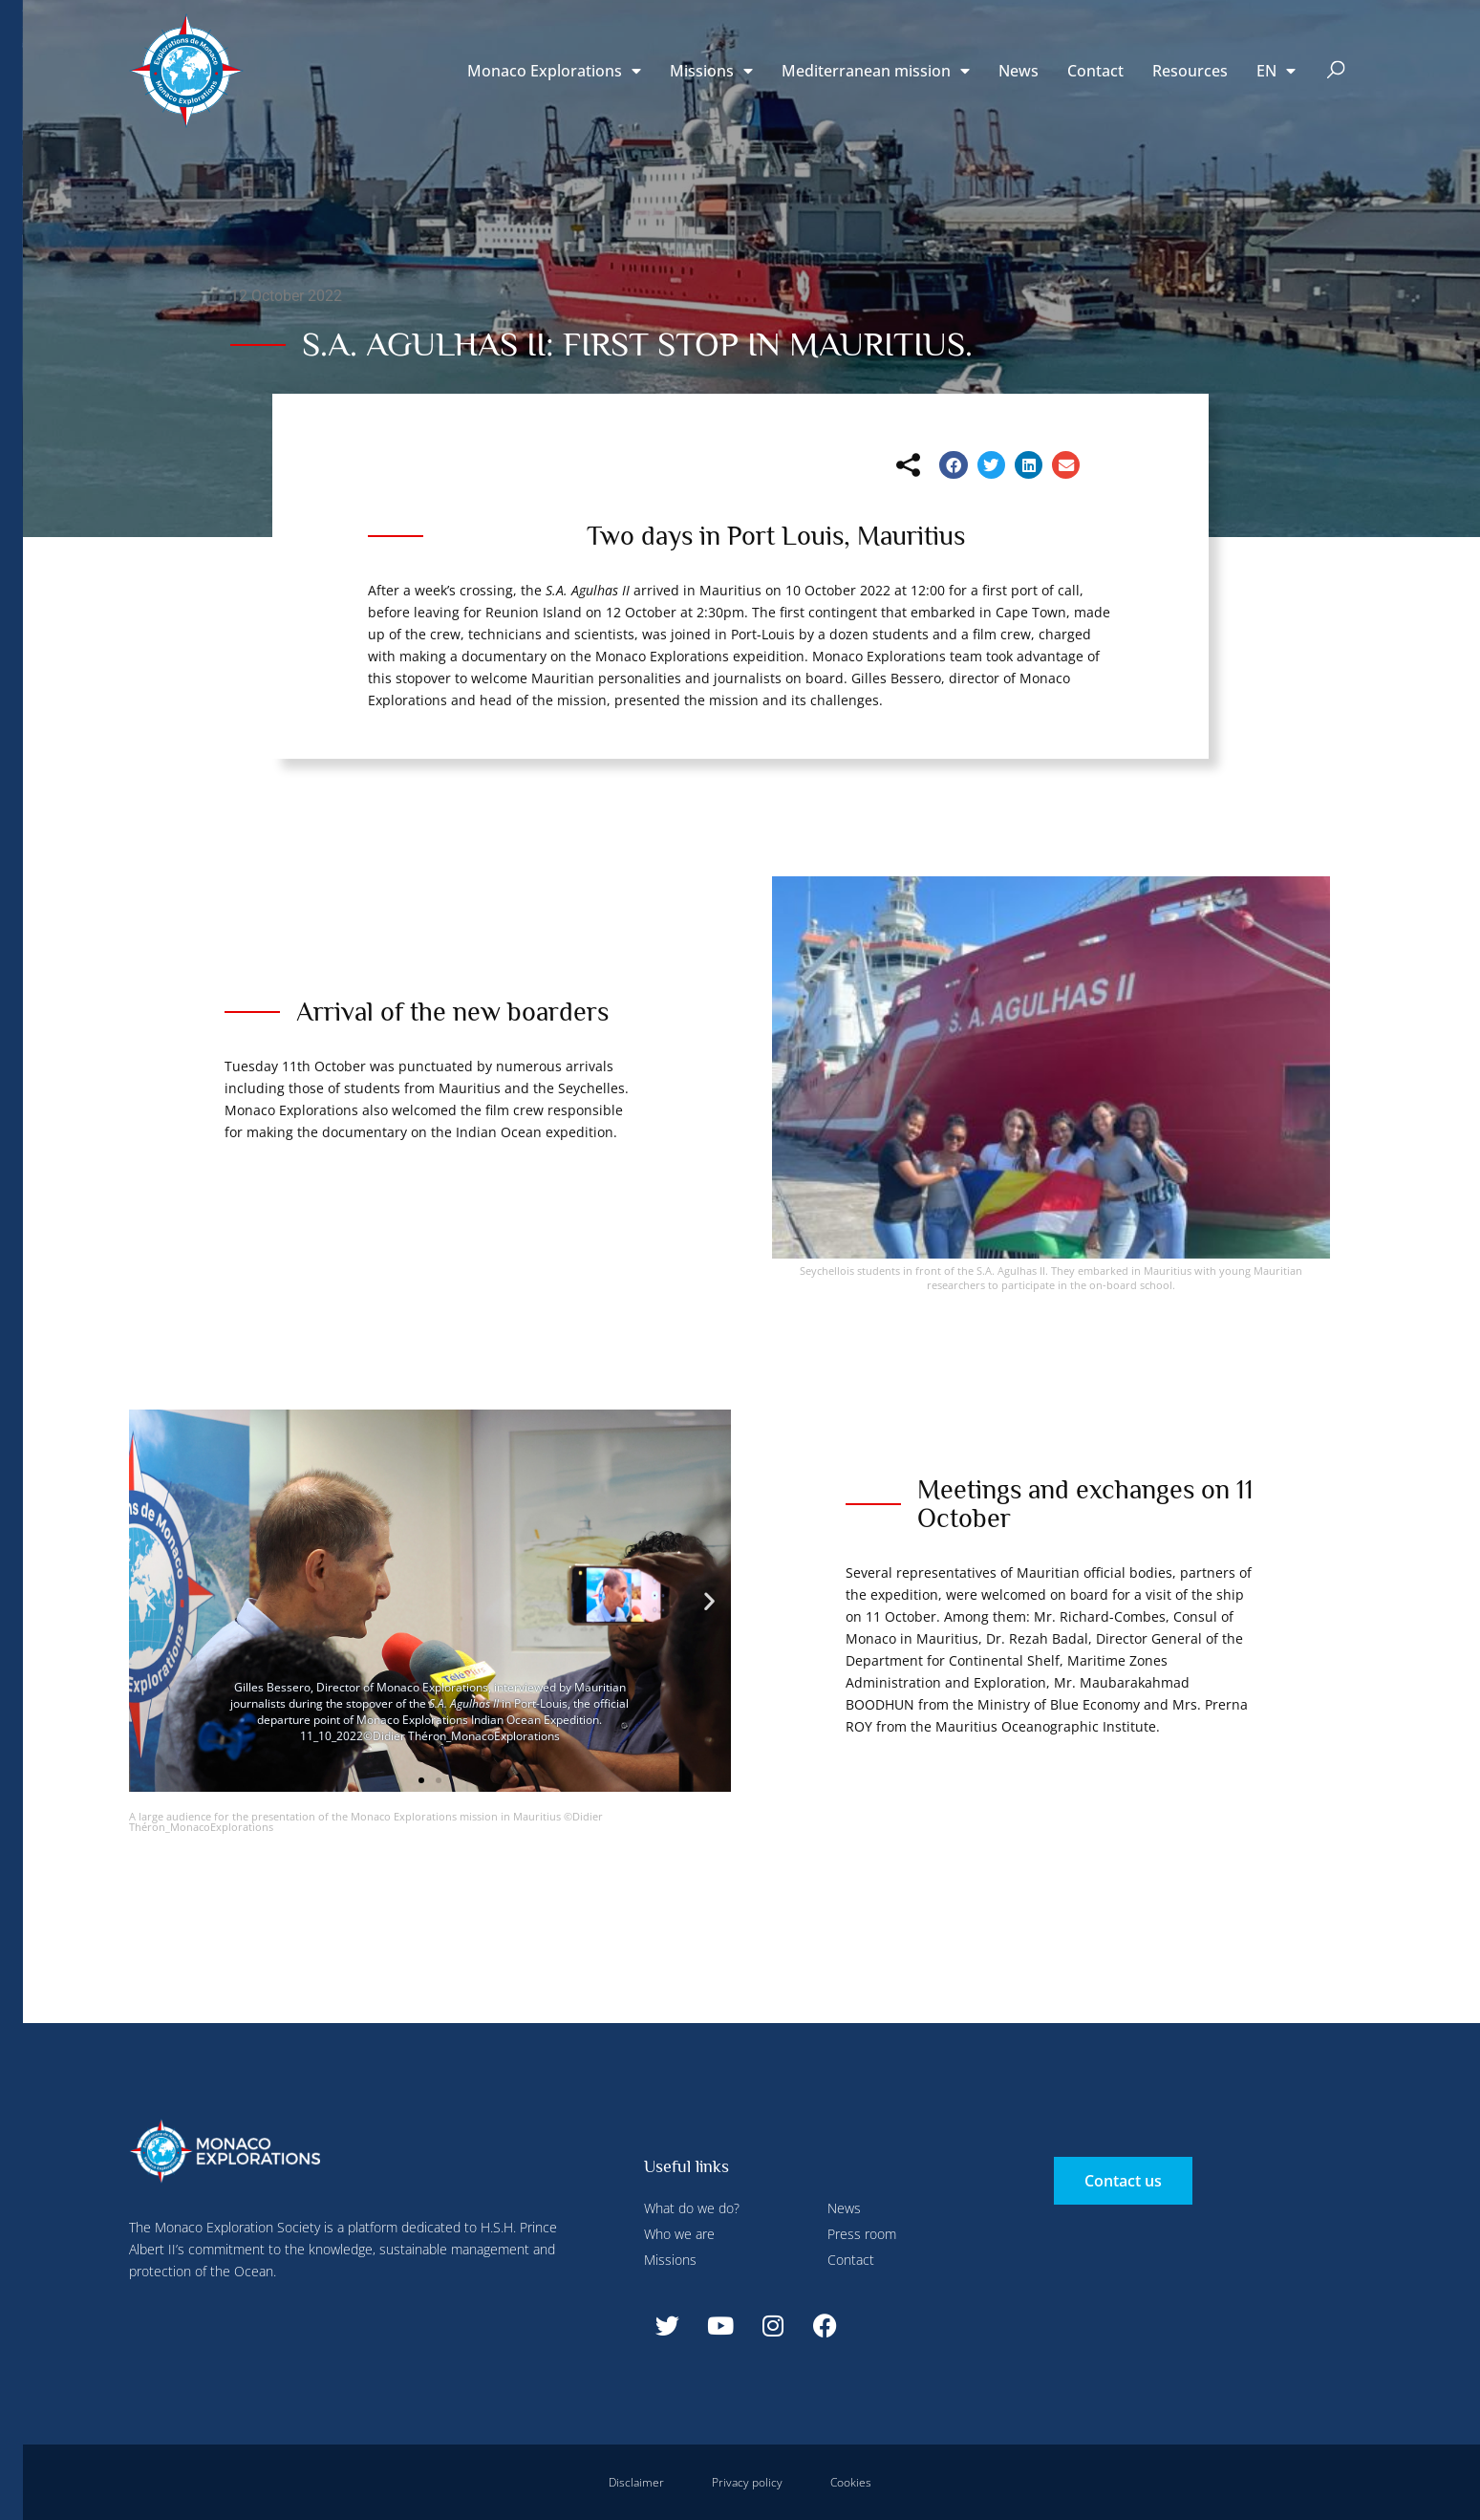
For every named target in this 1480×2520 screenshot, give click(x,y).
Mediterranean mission (876, 70)
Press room (861, 2234)
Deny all (546, 41)
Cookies (850, 2482)
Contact (1095, 70)
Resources (1190, 70)
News (1018, 70)
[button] (1335, 71)
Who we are (679, 2234)
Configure (447, 41)
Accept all (356, 449)
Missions (711, 70)
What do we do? (692, 2208)
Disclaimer (636, 2482)
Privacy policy (747, 2482)
